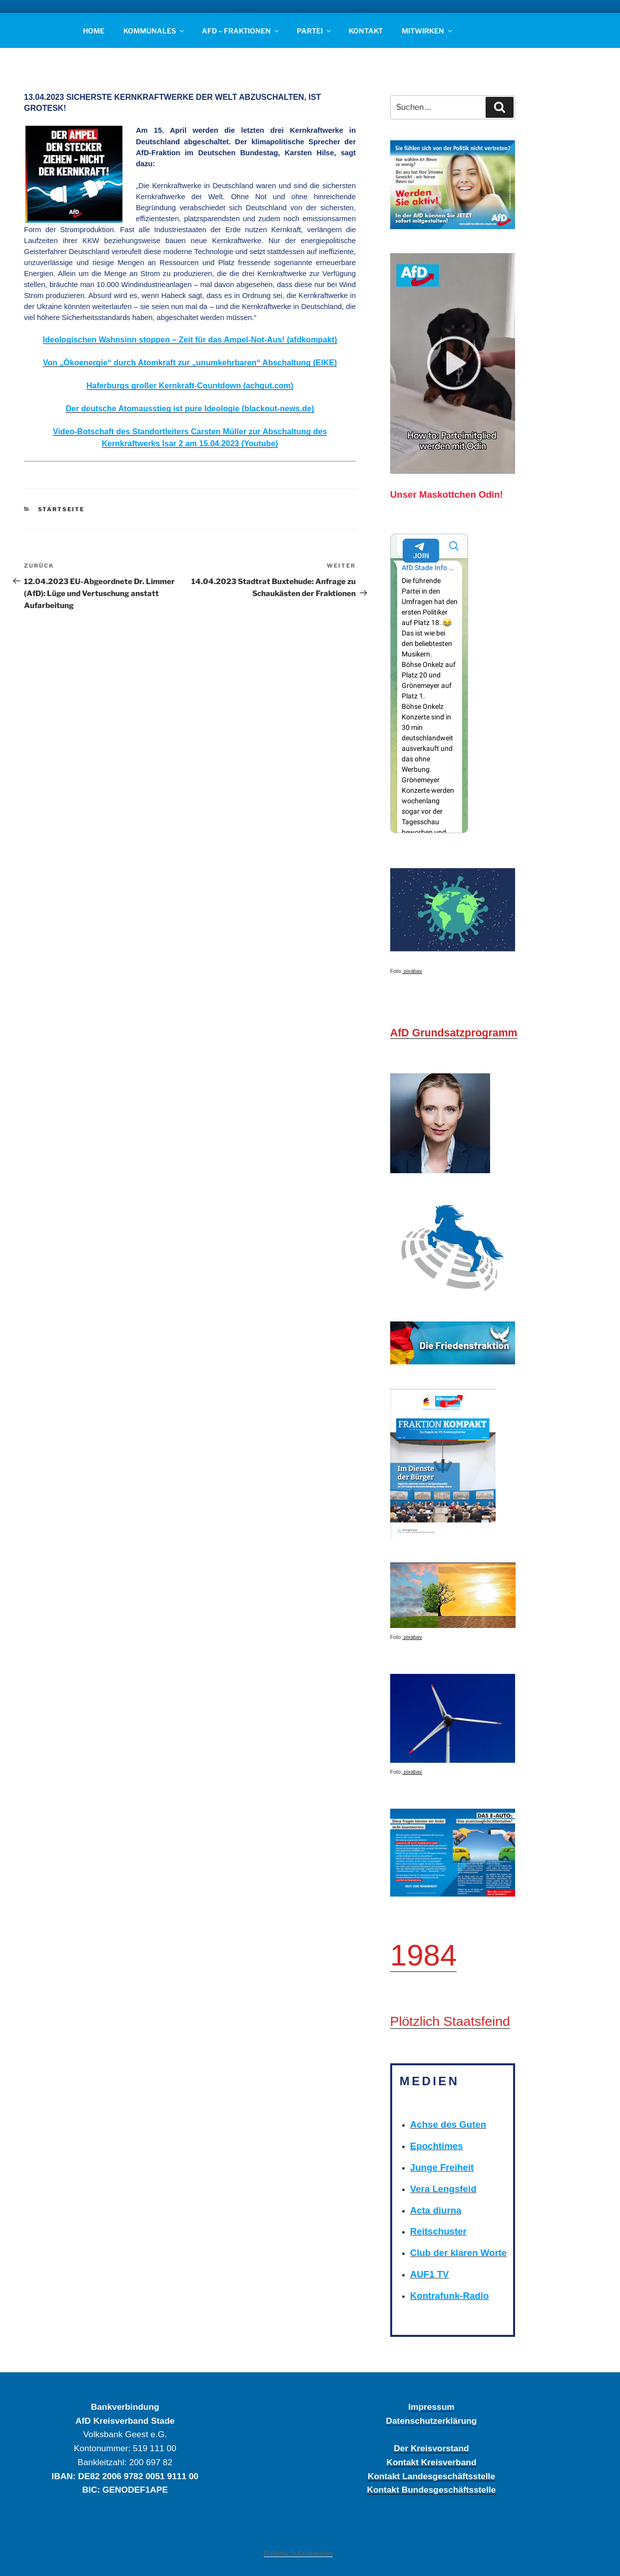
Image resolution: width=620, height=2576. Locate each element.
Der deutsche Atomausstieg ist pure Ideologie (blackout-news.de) (189, 408)
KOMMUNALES (154, 30)
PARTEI (314, 30)
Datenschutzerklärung (431, 2421)
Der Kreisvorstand (431, 2448)
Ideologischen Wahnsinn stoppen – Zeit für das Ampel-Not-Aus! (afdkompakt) (190, 339)
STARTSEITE (61, 509)
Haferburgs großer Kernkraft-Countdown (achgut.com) (189, 385)
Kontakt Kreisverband (431, 2462)
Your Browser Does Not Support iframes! (429, 683)
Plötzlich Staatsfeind (450, 2021)
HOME (93, 30)
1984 (423, 1955)
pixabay (412, 971)
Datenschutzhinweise (298, 2553)
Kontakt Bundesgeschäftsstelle (431, 2490)
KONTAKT (366, 30)
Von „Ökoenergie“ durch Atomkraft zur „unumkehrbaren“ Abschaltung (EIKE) (190, 362)
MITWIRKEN (428, 30)
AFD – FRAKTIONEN (241, 30)
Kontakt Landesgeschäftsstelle (431, 2476)
